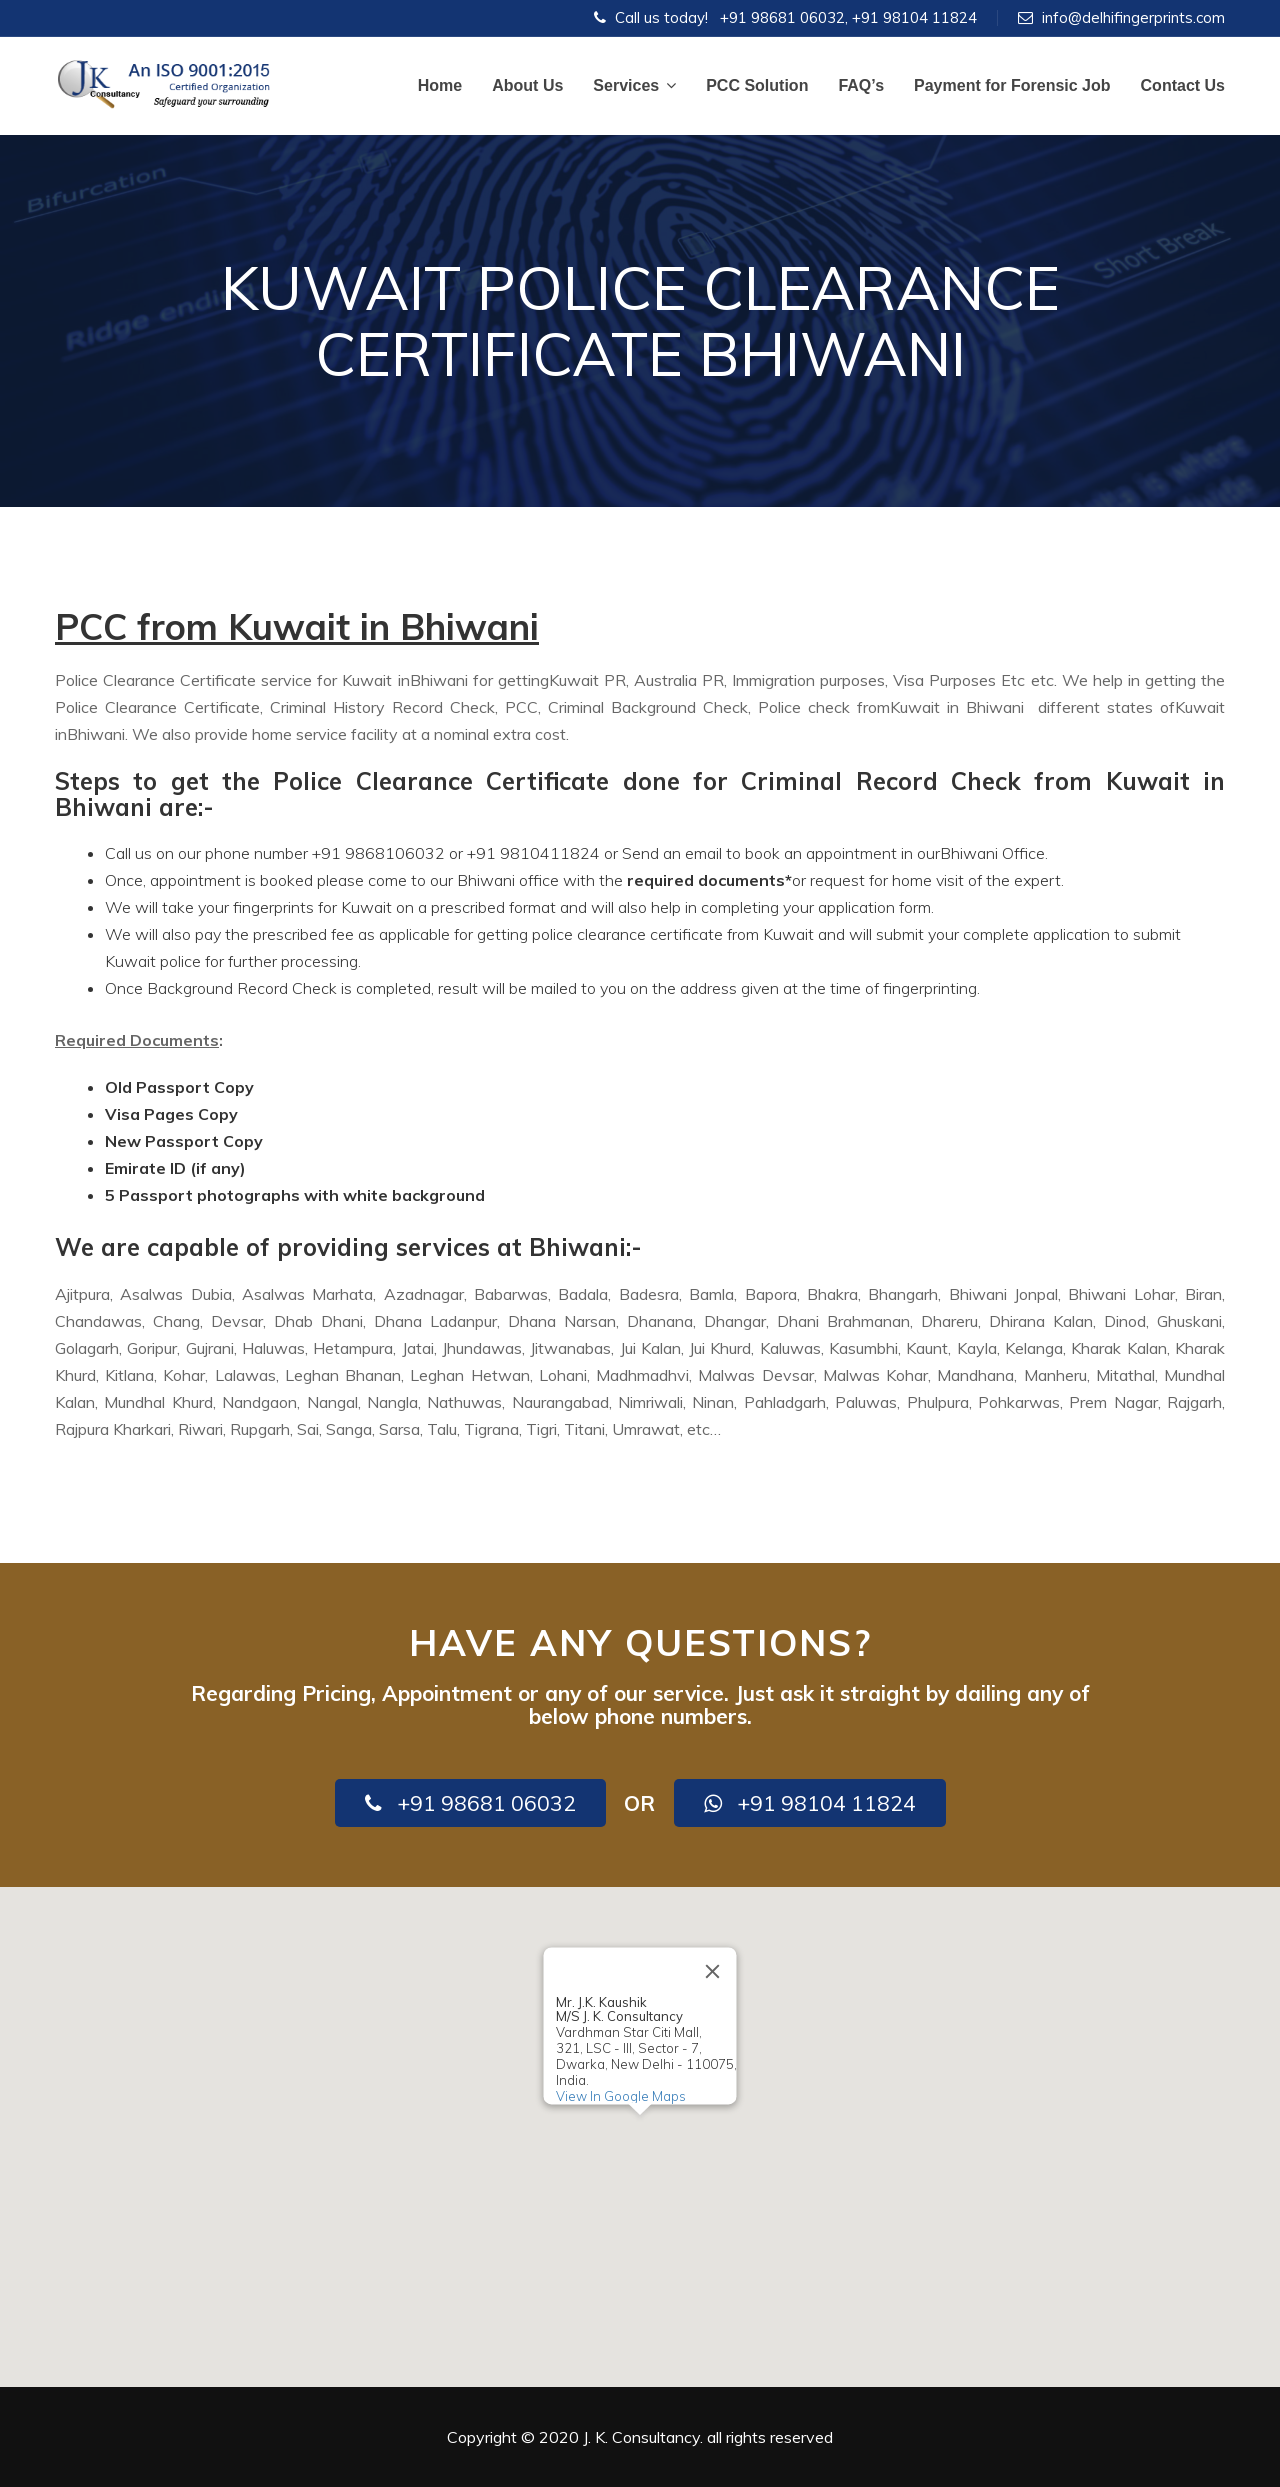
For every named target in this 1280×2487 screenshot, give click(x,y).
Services (634, 85)
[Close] (713, 1971)
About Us (527, 85)
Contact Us (1183, 85)
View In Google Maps (621, 2096)
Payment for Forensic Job (1012, 85)
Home (440, 85)
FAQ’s (861, 85)
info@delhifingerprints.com (1133, 17)
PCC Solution (757, 85)
